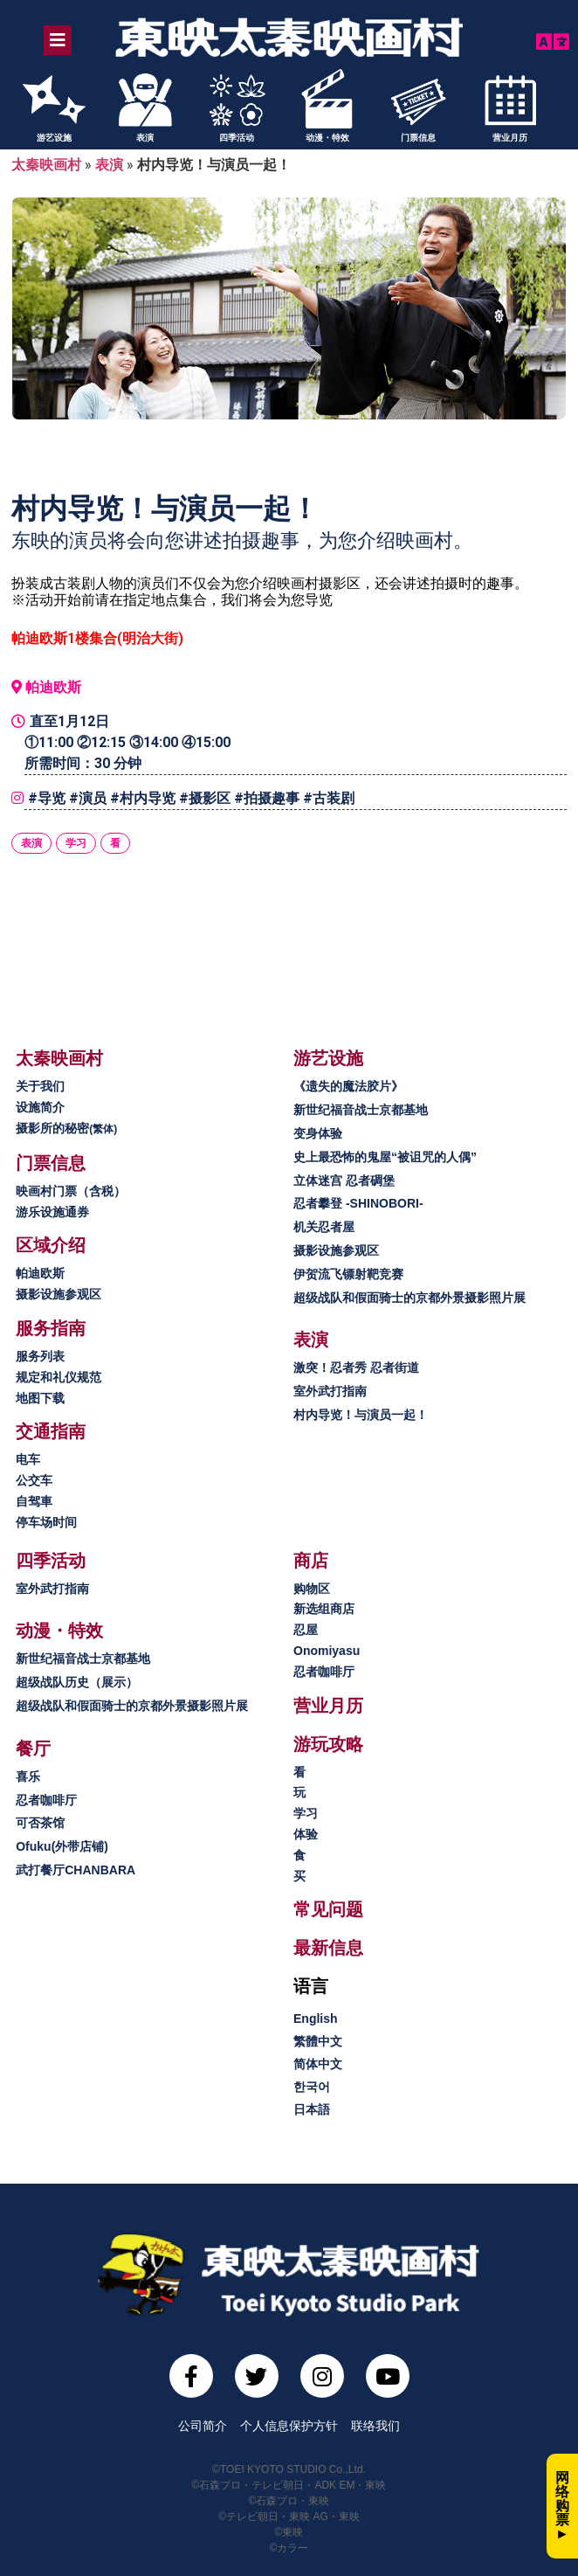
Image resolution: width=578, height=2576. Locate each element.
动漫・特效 (327, 137)
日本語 (311, 2109)
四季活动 (236, 137)
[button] (59, 1058)
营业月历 (509, 137)
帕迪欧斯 (53, 687)
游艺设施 (54, 137)
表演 (145, 137)
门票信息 (418, 137)
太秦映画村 (46, 164)
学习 (75, 843)
